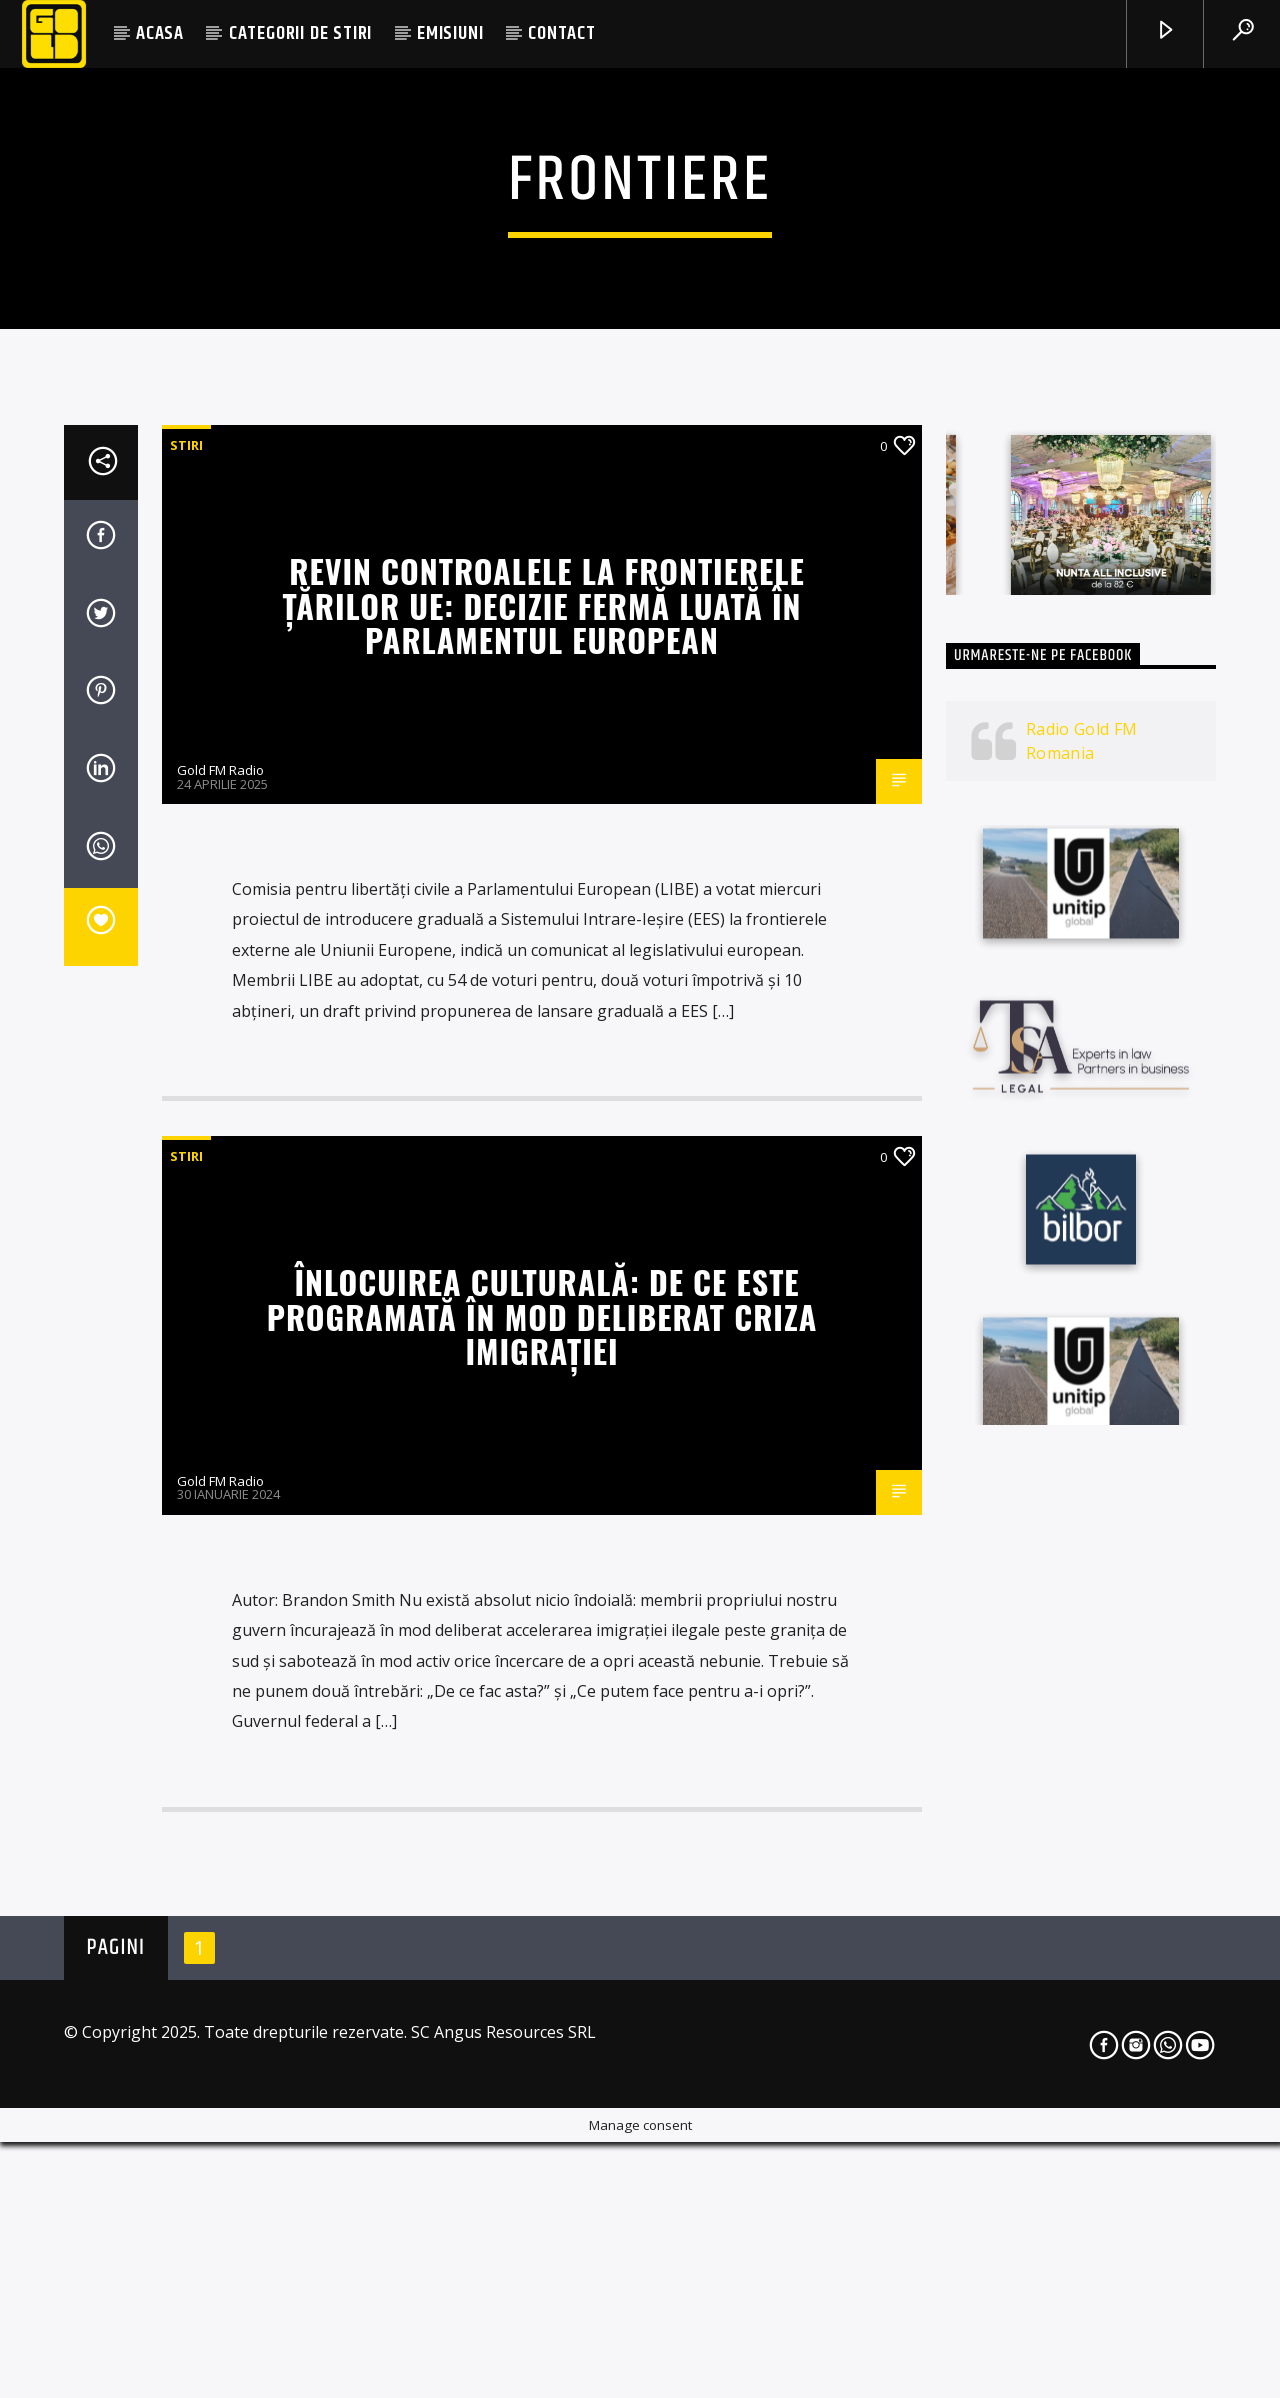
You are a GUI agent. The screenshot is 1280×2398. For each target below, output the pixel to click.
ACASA (160, 33)
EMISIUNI (450, 33)
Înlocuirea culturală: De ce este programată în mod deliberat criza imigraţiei (542, 1869)
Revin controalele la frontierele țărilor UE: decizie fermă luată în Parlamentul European (543, 1158)
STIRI (186, 998)
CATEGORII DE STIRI (300, 33)
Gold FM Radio (220, 1323)
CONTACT (562, 33)
